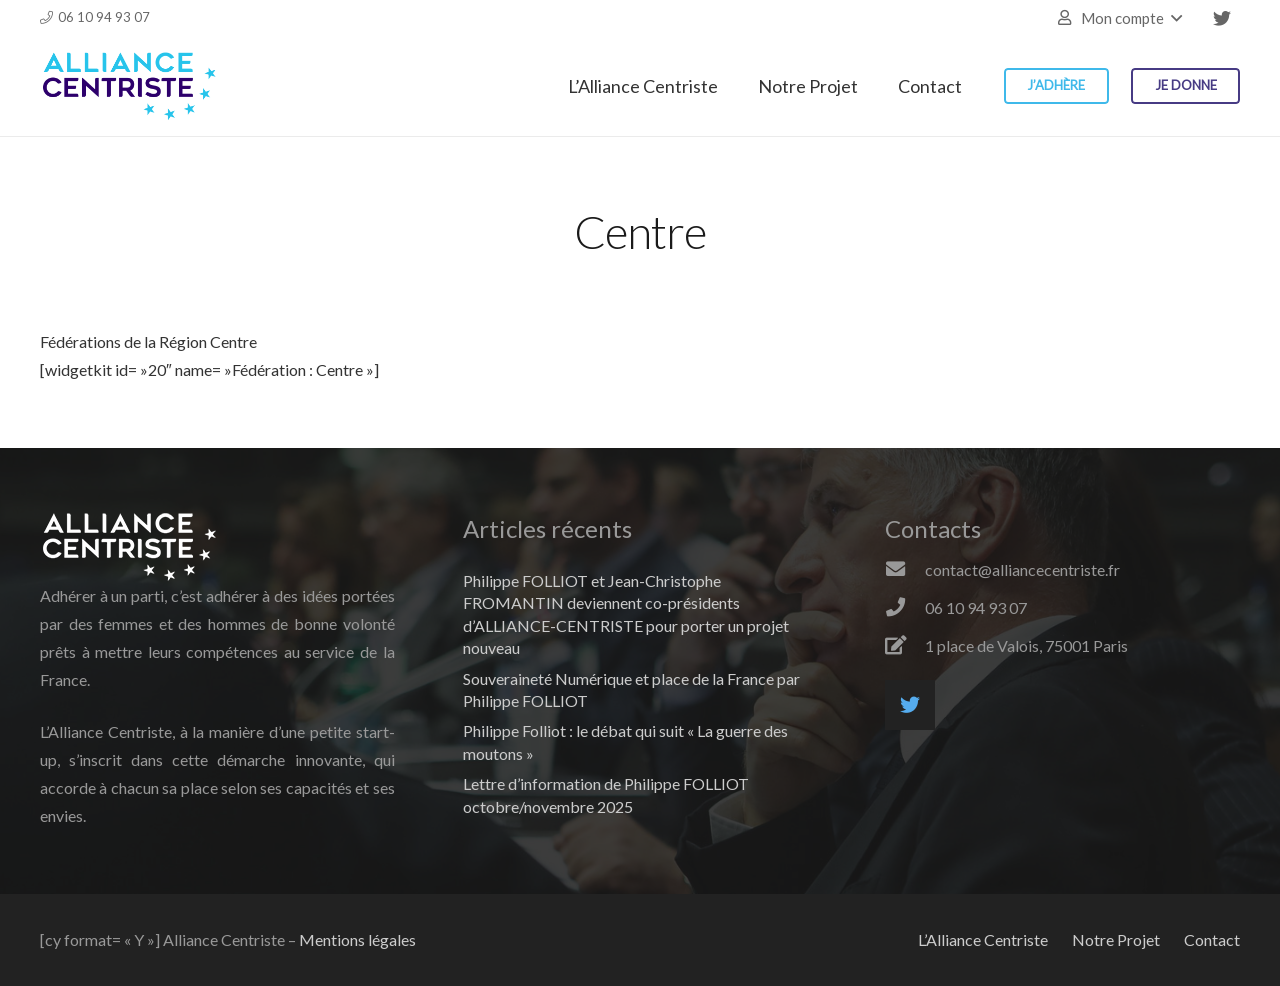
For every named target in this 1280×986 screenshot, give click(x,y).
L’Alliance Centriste (983, 939)
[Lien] (129, 86)
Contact (1212, 939)
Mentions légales (357, 939)
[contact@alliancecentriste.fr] (905, 570)
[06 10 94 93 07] (905, 608)
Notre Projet (1116, 939)
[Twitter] (1222, 18)
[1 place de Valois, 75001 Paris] (905, 646)
